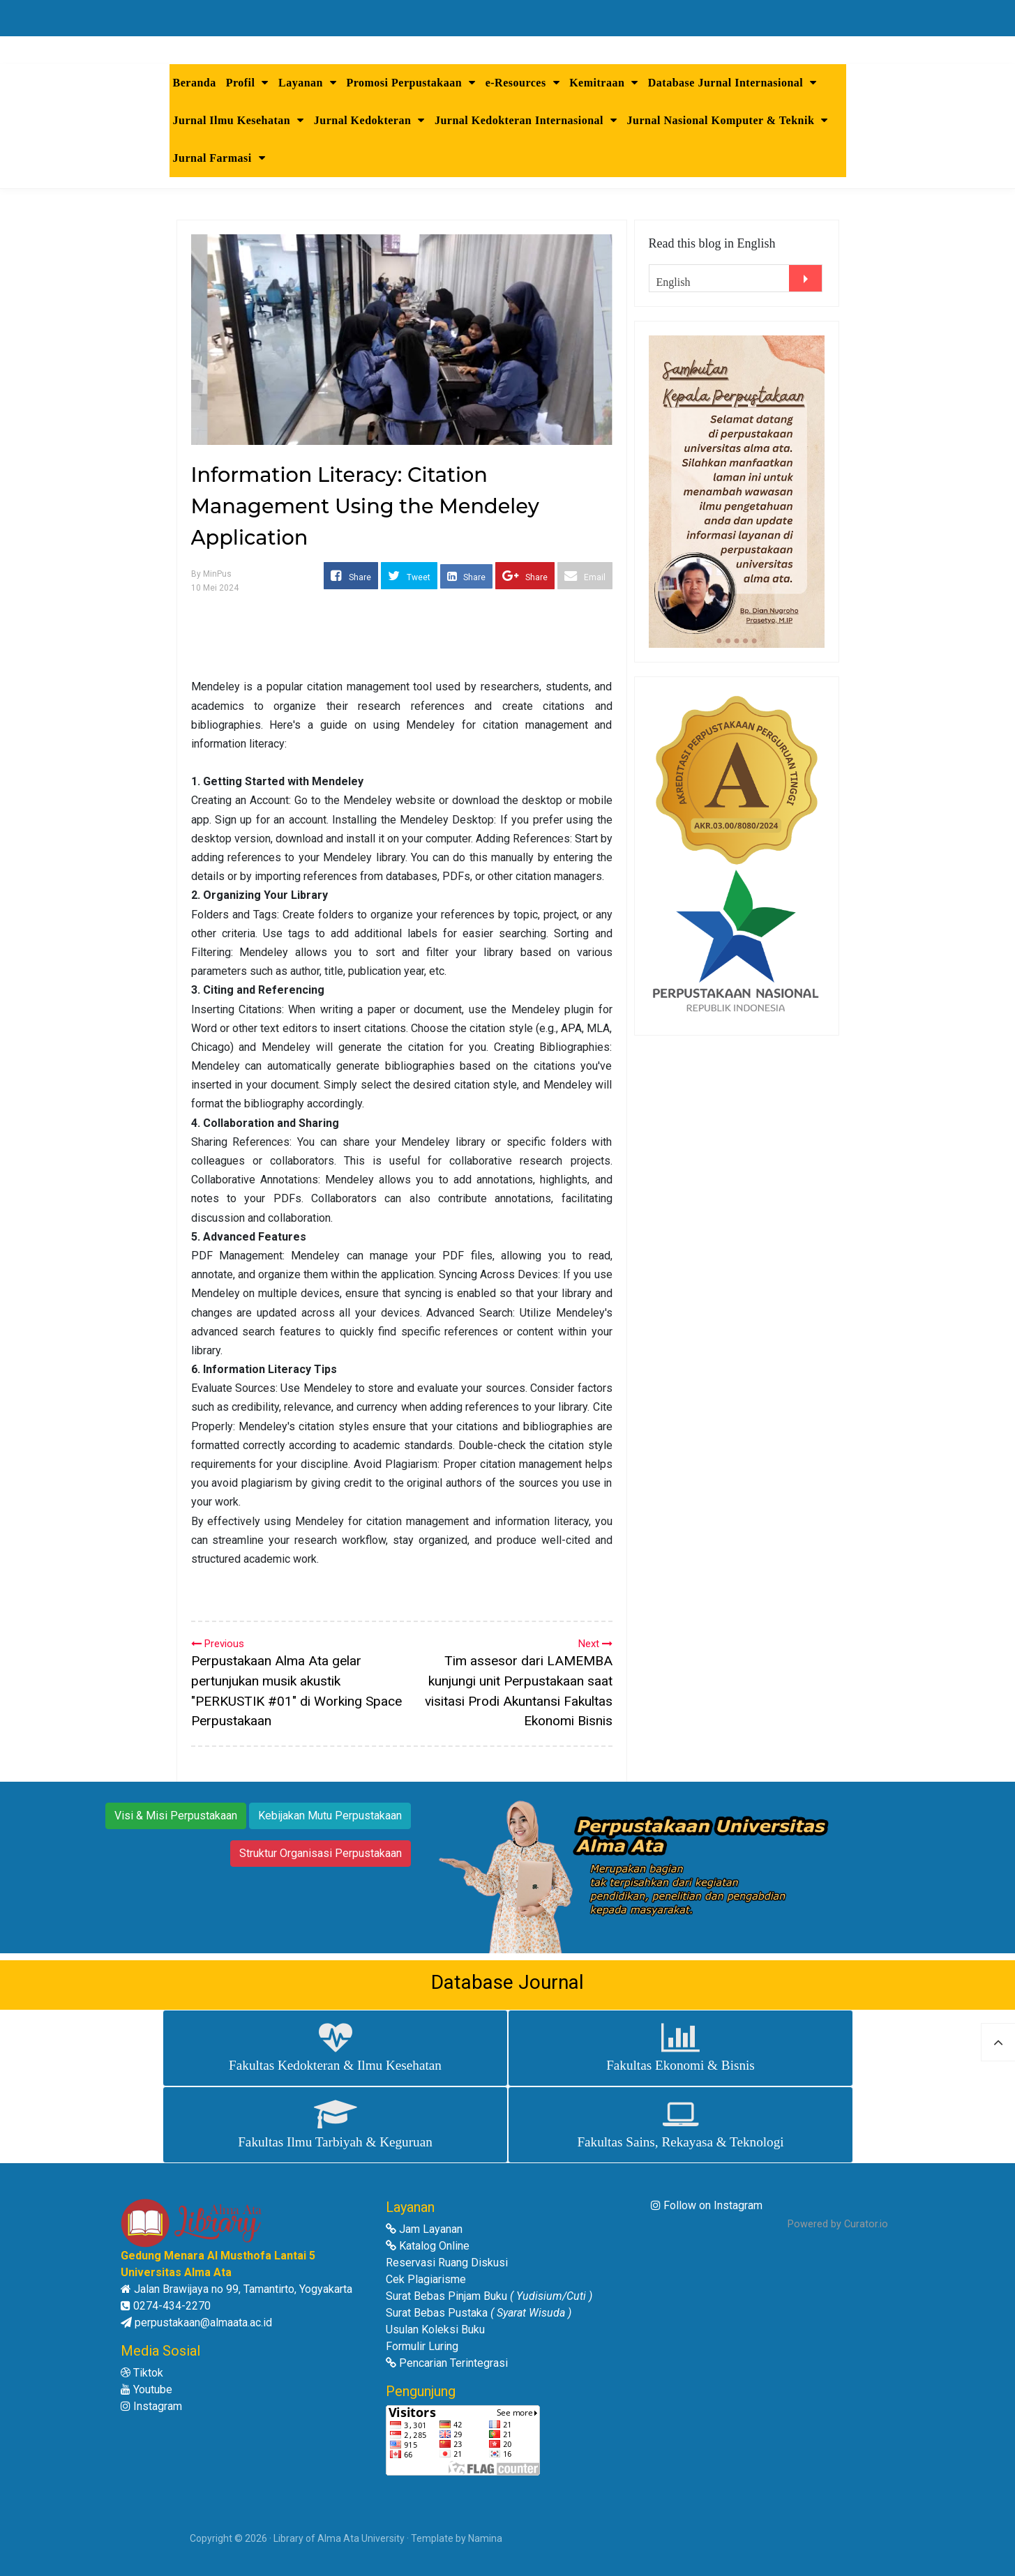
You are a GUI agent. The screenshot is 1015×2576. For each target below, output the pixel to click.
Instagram (151, 2406)
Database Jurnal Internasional (732, 83)
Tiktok (142, 2372)
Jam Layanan (424, 2229)
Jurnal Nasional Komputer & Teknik (727, 120)
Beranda (194, 83)
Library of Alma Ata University (339, 2538)
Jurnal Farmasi (219, 158)
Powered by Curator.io (838, 2224)
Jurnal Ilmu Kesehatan (238, 120)
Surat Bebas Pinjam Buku (489, 2296)
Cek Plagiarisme (426, 2279)
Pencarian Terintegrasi (447, 2363)
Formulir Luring (422, 2346)
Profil (247, 83)
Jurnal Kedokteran (369, 120)
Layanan (307, 83)
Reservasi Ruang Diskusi (447, 2262)
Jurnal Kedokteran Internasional (526, 120)
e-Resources (522, 83)
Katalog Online (427, 2245)
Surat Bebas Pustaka (478, 2312)
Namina (485, 2538)
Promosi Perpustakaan (410, 83)
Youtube (146, 2389)
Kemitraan (603, 83)
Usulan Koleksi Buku (435, 2329)
